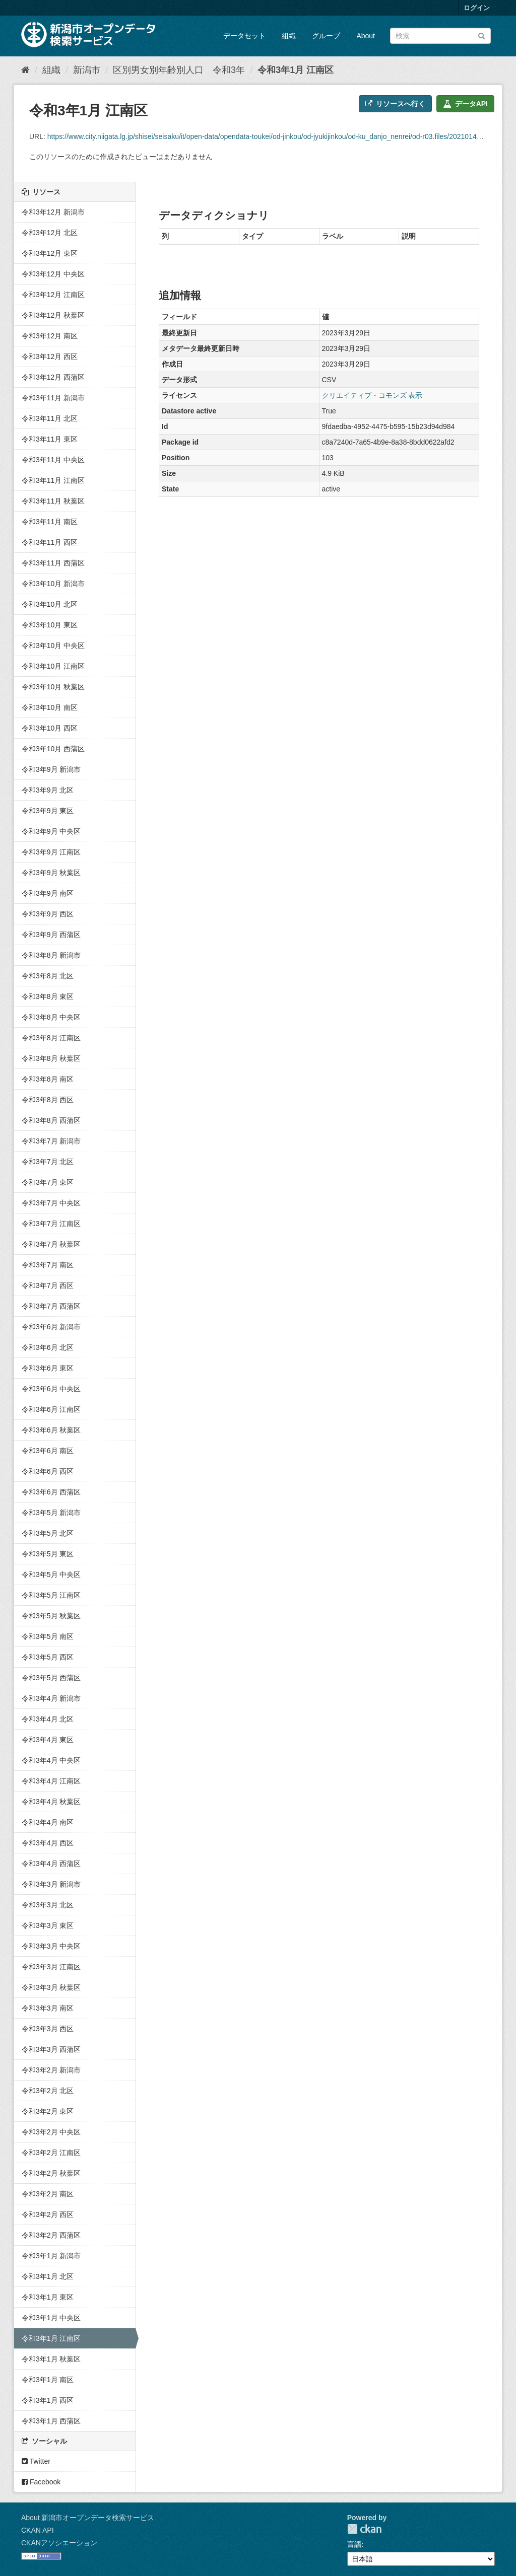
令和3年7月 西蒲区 (51, 1306)
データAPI (465, 104)
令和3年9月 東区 (48, 811)
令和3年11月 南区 (50, 522)
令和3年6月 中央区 (51, 1389)
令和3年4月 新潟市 (51, 1698)
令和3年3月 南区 (48, 2008)
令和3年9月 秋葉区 (51, 873)
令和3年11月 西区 (50, 542)
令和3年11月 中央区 (53, 460)
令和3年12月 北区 (50, 233)
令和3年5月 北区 (48, 1533)
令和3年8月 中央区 (51, 1017)
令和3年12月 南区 (50, 336)
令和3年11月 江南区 (53, 480)
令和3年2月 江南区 (51, 2153)
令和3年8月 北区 (48, 976)
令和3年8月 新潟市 (51, 955)
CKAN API (37, 2530)
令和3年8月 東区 (48, 996)
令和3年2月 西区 (48, 2214)
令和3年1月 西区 (48, 2400)
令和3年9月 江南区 (51, 852)
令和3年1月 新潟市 (51, 2256)
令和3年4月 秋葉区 (51, 1802)
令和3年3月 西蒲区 (51, 2049)
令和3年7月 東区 (48, 1182)
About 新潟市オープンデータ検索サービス (87, 2518)
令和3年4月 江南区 (51, 1781)
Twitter (36, 2461)
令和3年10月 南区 (50, 707)
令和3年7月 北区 (48, 1162)
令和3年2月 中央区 (51, 2132)
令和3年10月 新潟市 (53, 584)
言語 (354, 2544)
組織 (289, 36)
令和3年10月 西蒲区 (53, 749)
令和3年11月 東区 (50, 439)
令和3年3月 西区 (48, 2029)
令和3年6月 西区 (48, 1471)
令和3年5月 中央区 (51, 1574)
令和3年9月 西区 (48, 914)
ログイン (477, 8)
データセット (244, 36)
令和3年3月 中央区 (51, 1946)
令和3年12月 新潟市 (53, 212)
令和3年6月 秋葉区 (51, 1430)
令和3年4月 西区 (48, 1843)
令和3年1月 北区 (48, 2276)
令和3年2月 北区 (48, 2091)
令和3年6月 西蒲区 (51, 1492)
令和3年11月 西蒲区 (53, 563)
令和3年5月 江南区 (51, 1595)
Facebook (41, 2482)
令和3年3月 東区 (48, 1925)
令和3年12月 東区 (50, 253)
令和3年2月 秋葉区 (51, 2173)
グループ (326, 36)
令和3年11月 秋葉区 (53, 501)
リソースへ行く (395, 104)
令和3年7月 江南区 (51, 1224)
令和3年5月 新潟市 (51, 1513)
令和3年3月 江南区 (51, 1967)
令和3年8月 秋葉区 (51, 1058)
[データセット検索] (440, 36)
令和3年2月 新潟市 (51, 2070)
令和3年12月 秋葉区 (53, 315)
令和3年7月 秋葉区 (51, 1244)
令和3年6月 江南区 (51, 1409)
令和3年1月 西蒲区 (51, 2421)
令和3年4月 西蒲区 (51, 1863)
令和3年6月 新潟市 (51, 1327)
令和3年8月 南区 (48, 1079)
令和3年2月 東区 (48, 2111)
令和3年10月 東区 (50, 625)
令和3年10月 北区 (50, 604)
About (365, 36)
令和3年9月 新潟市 (51, 769)
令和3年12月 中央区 (53, 274)
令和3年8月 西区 (48, 1100)
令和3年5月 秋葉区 (51, 1616)
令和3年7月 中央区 (51, 1203)
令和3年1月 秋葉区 (51, 2359)
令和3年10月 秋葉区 (53, 687)
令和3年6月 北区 (48, 1347)
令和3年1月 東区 (48, 2297)
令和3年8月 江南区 (51, 1038)
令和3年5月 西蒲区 (51, 1678)
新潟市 (86, 70)
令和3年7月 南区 (48, 1265)
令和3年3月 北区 (48, 1905)
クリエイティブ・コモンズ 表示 (372, 395)
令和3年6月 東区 (48, 1368)
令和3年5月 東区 (48, 1554)
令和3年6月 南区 (48, 1451)
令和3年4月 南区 (48, 1822)
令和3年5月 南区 (48, 1636)
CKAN (364, 2529)
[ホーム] (25, 70)
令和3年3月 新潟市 (51, 1884)
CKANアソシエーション (59, 2543)
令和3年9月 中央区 (51, 831)
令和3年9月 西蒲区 (51, 935)
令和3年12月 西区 (50, 356)
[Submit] (481, 35)
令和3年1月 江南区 (295, 70)
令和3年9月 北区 (48, 790)
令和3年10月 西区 (50, 728)
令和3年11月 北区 (50, 418)
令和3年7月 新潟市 (51, 1141)
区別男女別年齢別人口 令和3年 (179, 70)
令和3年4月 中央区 (51, 1760)
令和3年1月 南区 (48, 2380)
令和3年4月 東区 (48, 1740)
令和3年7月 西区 (48, 1285)
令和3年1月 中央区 (51, 2318)
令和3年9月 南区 (48, 893)
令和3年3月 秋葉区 (51, 1987)
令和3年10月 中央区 (53, 645)
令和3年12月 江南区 (53, 295)
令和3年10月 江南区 (53, 666)
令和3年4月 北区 (48, 1719)
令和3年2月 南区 (48, 2194)
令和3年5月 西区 (48, 1657)
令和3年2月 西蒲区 (51, 2235)
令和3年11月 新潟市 (53, 398)
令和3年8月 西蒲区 (51, 1120)
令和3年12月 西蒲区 (53, 377)
